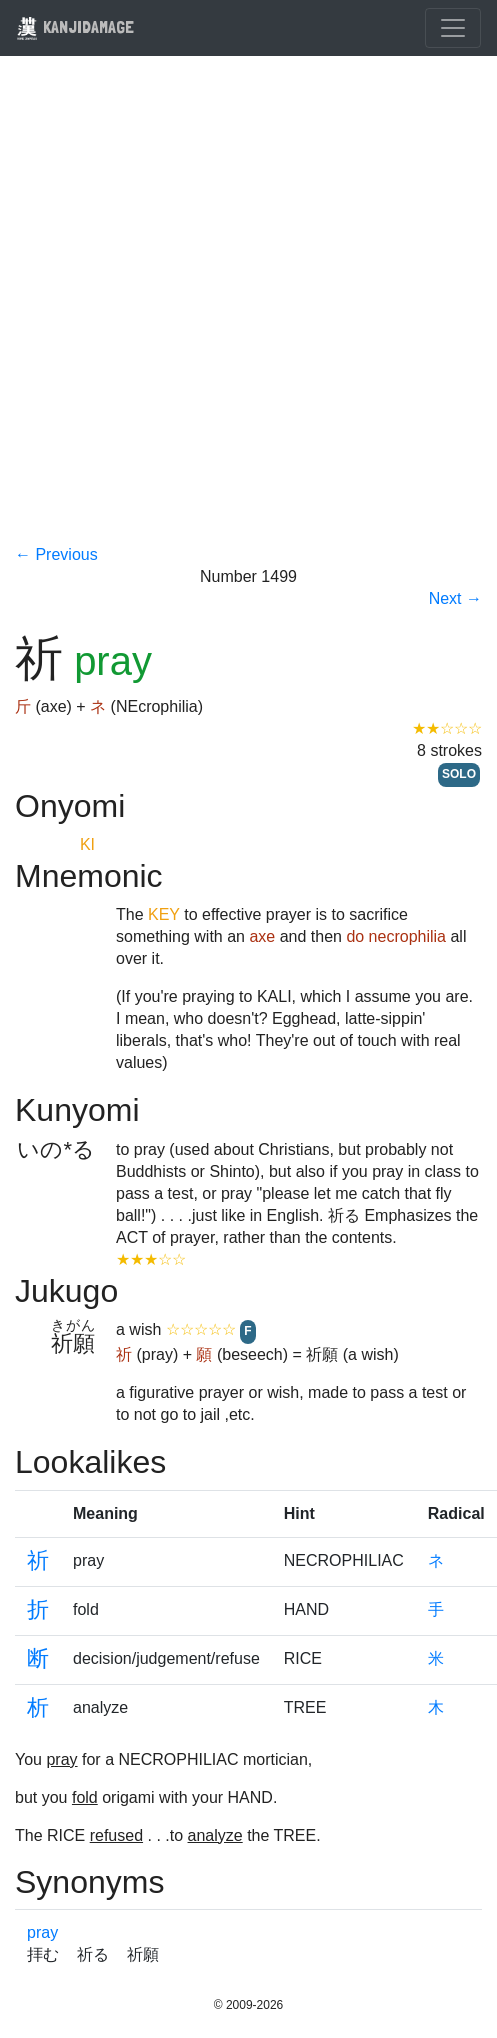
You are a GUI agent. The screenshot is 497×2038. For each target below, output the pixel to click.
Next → (455, 598)
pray (42, 1932)
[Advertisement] (221, 313)
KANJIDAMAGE (75, 26)
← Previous (56, 554)
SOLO (459, 774)
